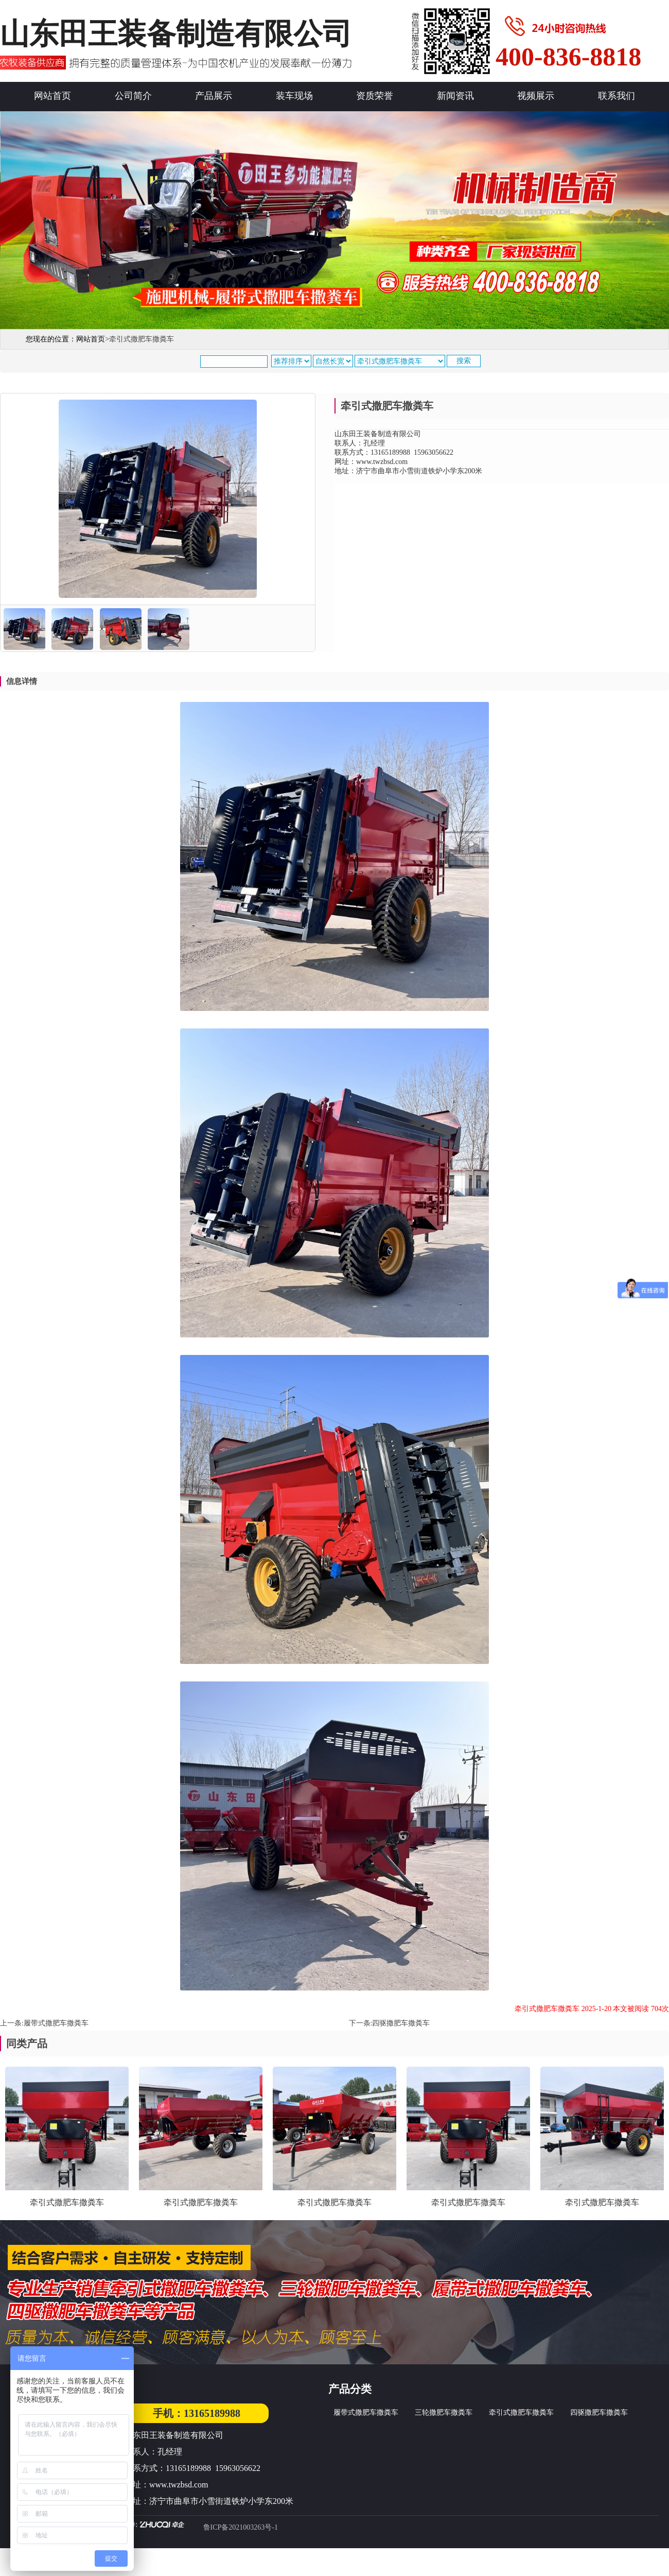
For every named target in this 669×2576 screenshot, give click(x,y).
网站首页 (52, 96)
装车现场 (294, 96)
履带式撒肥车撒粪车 (56, 2023)
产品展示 (213, 96)
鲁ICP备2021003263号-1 (240, 2527)
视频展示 (535, 96)
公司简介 (133, 96)
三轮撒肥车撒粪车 (443, 2412)
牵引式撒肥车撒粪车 (521, 2412)
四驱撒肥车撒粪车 (401, 2023)
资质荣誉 (374, 96)
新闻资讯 (455, 96)
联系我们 (616, 96)
